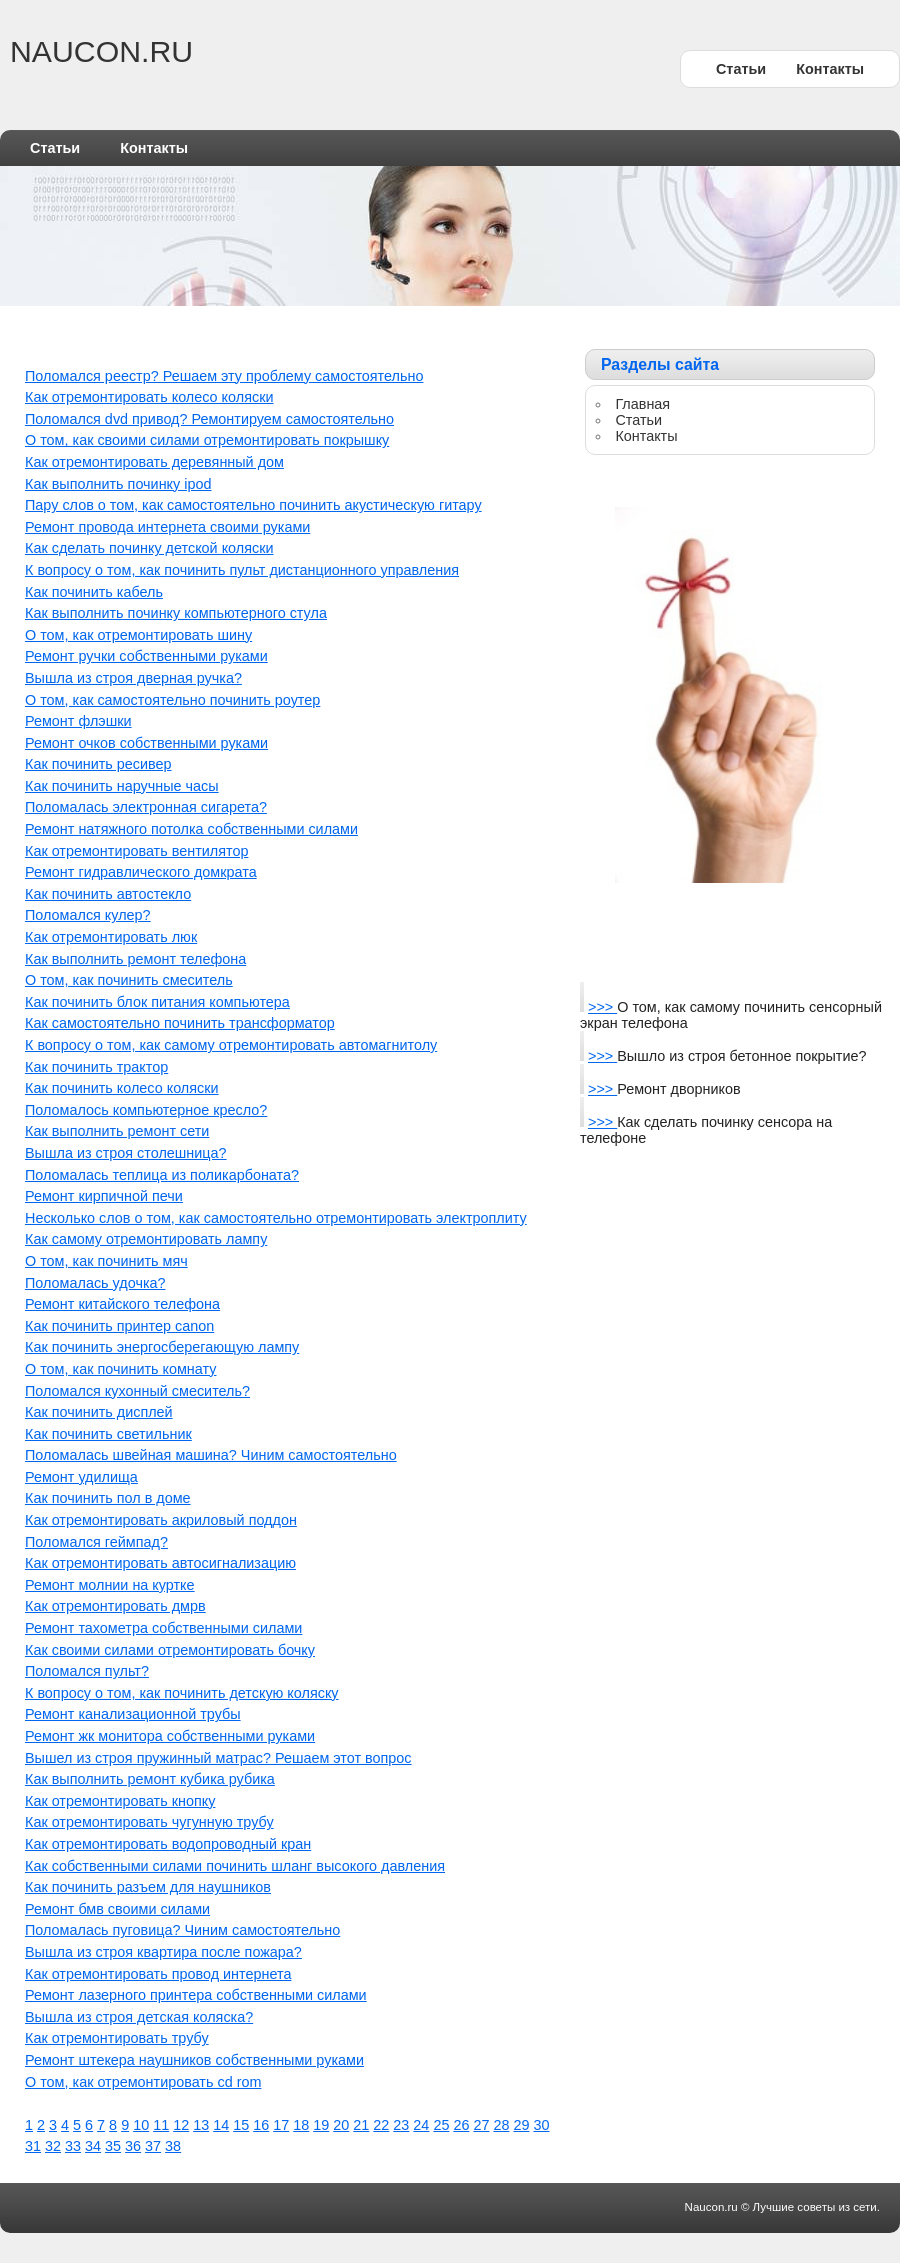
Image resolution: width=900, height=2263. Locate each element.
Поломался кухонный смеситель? (137, 1391)
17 (281, 2125)
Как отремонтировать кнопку (120, 1801)
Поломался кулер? (88, 915)
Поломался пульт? (87, 1671)
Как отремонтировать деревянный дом (154, 462)
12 (181, 2125)
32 (53, 2146)
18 (301, 2125)
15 (241, 2125)
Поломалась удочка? (95, 1283)
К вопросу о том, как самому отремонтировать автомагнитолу (231, 1045)
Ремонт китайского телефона (122, 1304)
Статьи (741, 69)
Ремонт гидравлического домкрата (141, 872)
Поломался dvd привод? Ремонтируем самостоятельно (209, 419)
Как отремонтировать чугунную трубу (149, 1822)
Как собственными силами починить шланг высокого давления (235, 1866)
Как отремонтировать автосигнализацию (160, 1563)
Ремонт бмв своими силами (117, 1909)
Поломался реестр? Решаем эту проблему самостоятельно (224, 376)
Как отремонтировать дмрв (115, 1606)
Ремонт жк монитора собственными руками (170, 1736)
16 (261, 2125)
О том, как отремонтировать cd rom (143, 2082)
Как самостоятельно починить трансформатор (180, 1023)
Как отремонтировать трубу (117, 2038)
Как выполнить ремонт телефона (135, 959)
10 (141, 2125)
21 (361, 2125)
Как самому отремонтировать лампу (146, 1239)
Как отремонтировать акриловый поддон (161, 1520)
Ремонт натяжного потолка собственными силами (191, 829)
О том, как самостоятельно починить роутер (172, 700)
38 (173, 2146)
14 (221, 2125)
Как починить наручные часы (122, 786)
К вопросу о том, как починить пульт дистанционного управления (242, 570)
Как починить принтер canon (119, 1326)
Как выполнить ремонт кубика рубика (150, 1779)
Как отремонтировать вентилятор (136, 851)
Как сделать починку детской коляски (149, 548)
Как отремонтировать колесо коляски (149, 397)
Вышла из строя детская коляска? (139, 2017)
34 (93, 2146)
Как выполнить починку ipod (118, 484)
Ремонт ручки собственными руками (146, 656)
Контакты (830, 69)
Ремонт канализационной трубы (133, 1714)
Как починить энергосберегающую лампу (162, 1347)
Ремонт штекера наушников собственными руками (194, 2060)
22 (381, 2125)
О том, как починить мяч (106, 1261)
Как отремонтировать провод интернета (158, 1974)
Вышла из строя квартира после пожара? (163, 1952)
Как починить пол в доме (108, 1498)
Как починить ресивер (98, 764)
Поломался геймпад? (96, 1542)
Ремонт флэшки (78, 721)
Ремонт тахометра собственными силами (163, 1628)
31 (33, 2146)
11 (161, 2125)
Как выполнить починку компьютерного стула (176, 613)
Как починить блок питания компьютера (157, 1002)
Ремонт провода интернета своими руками (167, 527)
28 (501, 2125)
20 (341, 2125)
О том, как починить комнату (120, 1369)
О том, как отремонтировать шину (138, 635)
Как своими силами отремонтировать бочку (170, 1650)
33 (73, 2146)
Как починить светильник (108, 1434)
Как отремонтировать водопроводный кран (168, 1844)
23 (401, 2125)
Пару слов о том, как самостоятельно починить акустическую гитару (253, 505)
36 (133, 2146)
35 (113, 2146)
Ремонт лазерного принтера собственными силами (196, 1995)
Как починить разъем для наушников (148, 1887)
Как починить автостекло (108, 894)
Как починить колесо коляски (122, 1088)
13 (201, 2125)
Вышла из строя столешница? (126, 1153)
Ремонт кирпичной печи (104, 1196)
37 (153, 2146)
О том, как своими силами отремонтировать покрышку (207, 440)
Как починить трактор (96, 1067)
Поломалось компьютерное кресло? (146, 1110)
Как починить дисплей (99, 1412)
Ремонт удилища (81, 1477)
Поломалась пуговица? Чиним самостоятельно (182, 1930)
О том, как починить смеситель (129, 980)
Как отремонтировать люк (111, 937)
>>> (602, 1007)
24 (421, 2125)
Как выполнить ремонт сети (117, 1131)
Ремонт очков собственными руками (146, 743)
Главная (642, 404)
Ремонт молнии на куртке (110, 1585)
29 (521, 2125)
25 (441, 2125)
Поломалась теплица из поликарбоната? (162, 1175)
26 (461, 2125)
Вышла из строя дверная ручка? (133, 678)
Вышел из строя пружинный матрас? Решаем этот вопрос (218, 1758)
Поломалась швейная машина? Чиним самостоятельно (211, 1455)
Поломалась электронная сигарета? (146, 807)
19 (321, 2125)
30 (541, 2125)
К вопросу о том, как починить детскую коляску (182, 1693)
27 (481, 2125)
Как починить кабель (94, 592)
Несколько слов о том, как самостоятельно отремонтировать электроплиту (276, 1218)
